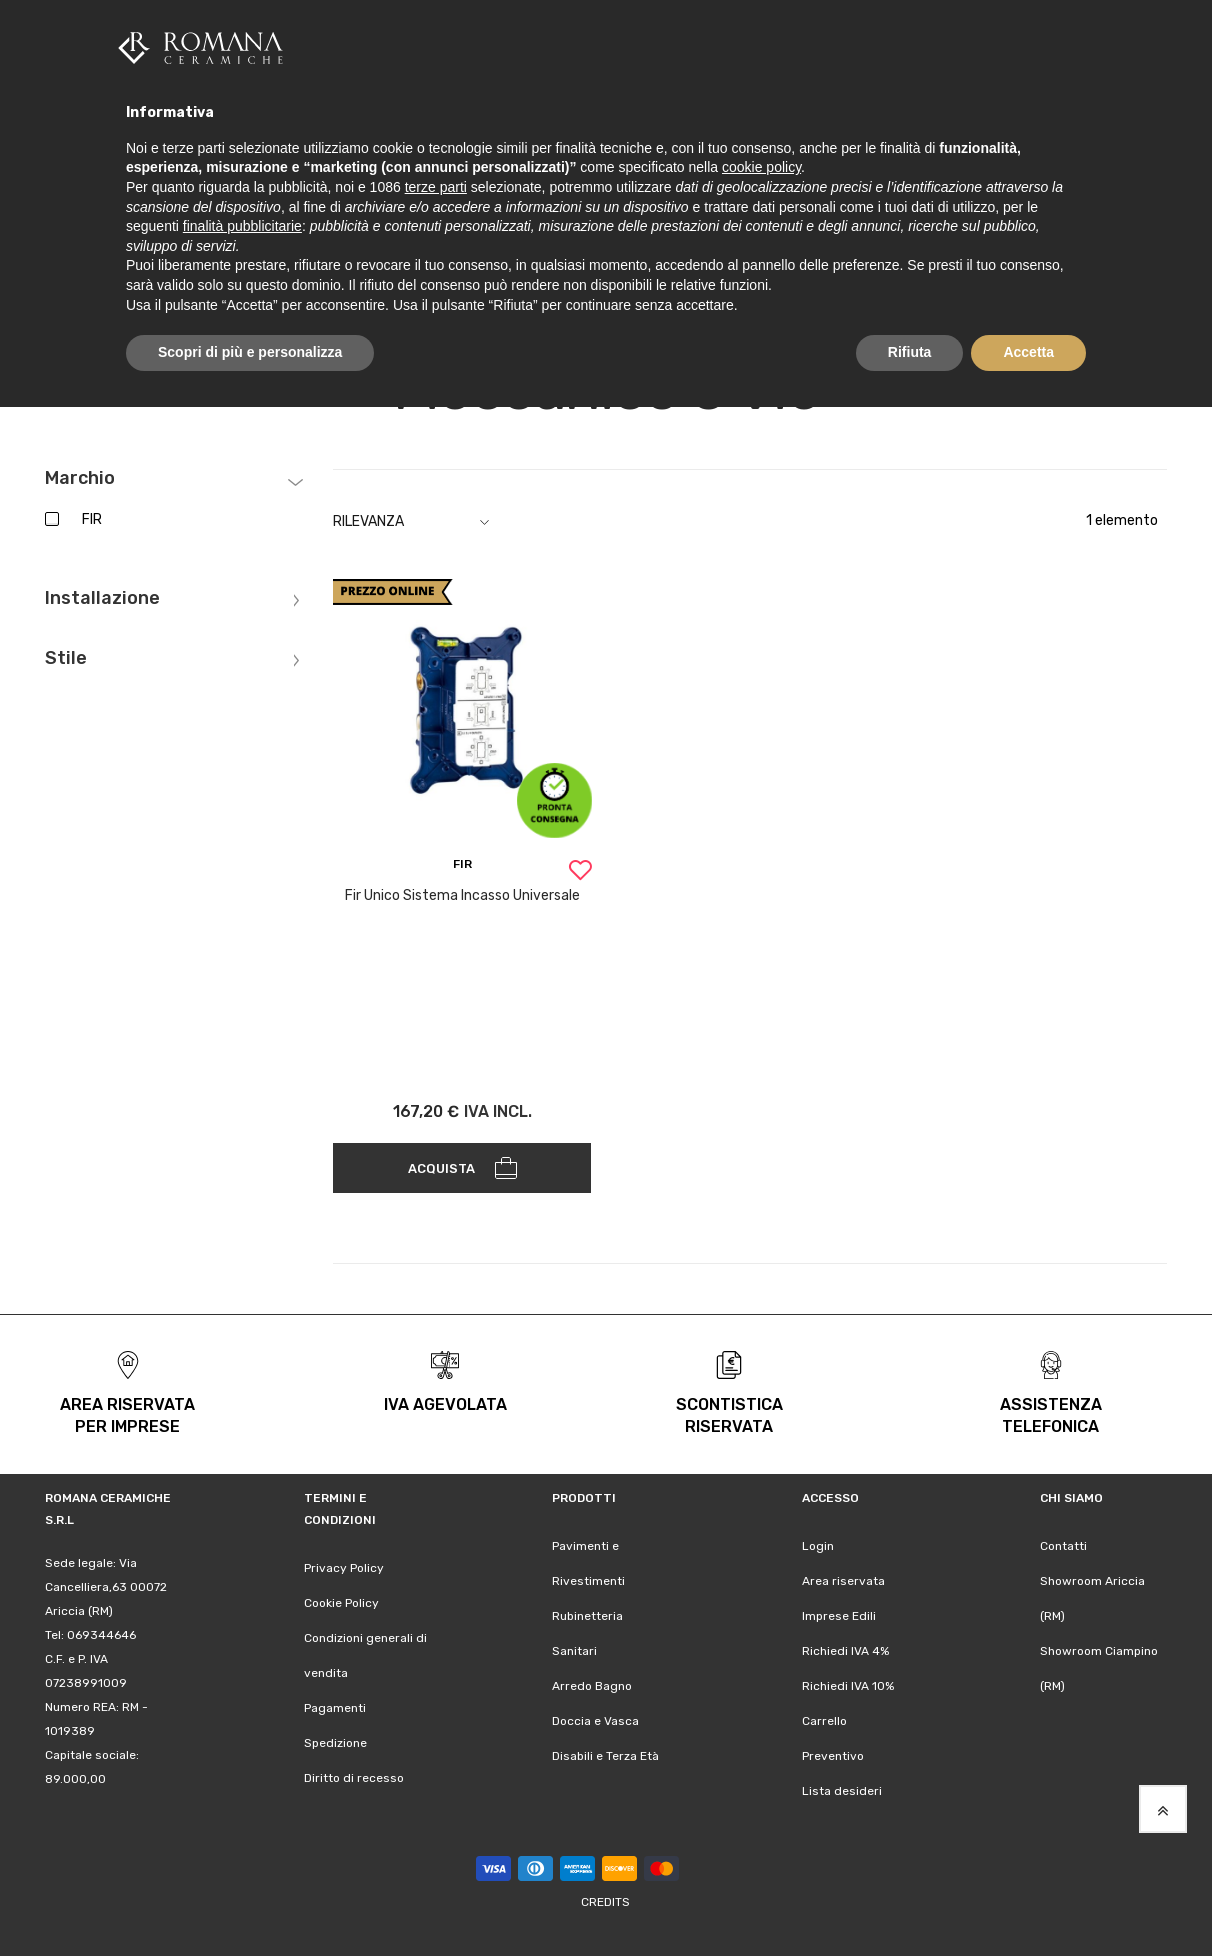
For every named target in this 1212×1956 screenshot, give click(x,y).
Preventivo (833, 1754)
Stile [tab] (66, 657)
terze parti (436, 187)
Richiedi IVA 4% (845, 1649)
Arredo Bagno (592, 1684)
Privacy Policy (344, 1566)
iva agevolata (445, 1402)
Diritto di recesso (354, 1776)
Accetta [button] (1028, 352)
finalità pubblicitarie (242, 226)
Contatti (1063, 1544)
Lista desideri (842, 1789)
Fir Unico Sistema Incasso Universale (462, 893)
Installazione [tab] (102, 597)
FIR (92, 517)
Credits (605, 1900)
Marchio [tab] (80, 477)
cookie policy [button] (761, 167)
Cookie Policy (341, 1601)
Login (818, 1544)
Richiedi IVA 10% (848, 1684)
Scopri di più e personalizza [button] (250, 352)
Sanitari (574, 1649)
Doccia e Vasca (595, 1719)
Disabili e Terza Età (605, 1754)
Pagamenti (335, 1706)
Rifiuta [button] (910, 352)
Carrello (824, 1719)
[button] (580, 870)
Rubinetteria (587, 1614)
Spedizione (335, 1741)
